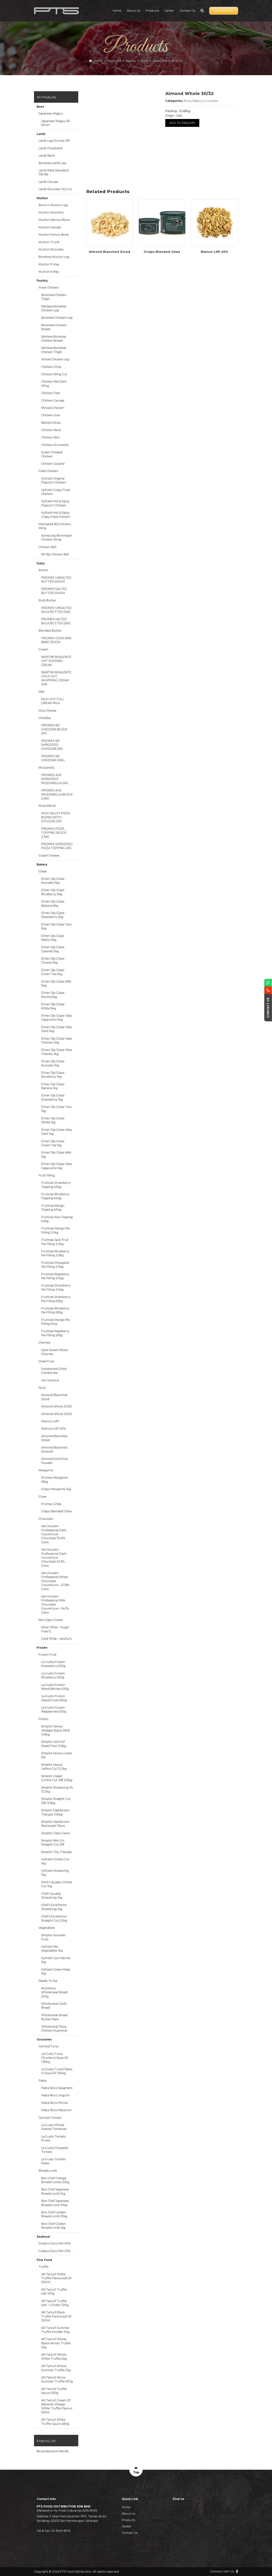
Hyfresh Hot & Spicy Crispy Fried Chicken (55, 514)
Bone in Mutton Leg (53, 205)
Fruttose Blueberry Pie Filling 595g (55, 1310)
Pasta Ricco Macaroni (56, 2110)
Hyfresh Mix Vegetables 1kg (52, 1948)
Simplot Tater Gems (55, 1833)
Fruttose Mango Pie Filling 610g (55, 1321)
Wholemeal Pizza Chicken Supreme (54, 2028)
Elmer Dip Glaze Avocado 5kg (52, 880)
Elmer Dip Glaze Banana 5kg (52, 903)
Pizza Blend (47, 805)
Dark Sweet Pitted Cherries (54, 1352)
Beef (40, 106)
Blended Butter (50, 630)
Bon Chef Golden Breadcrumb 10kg (54, 2214)
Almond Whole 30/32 (56, 1414)
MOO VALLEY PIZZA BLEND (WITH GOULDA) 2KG (55, 817)
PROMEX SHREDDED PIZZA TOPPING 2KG (57, 846)
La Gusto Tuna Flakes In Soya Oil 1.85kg (56, 2071)
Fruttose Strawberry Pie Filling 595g (56, 1299)
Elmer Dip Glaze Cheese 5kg (52, 960)
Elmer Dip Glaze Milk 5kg (56, 983)
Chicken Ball (47, 547)
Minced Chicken (52, 408)
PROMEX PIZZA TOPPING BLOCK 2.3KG (53, 832)
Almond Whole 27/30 (56, 1406)
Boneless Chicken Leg (57, 317)
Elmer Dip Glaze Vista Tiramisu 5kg (56, 1040)
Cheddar (44, 718)
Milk (41, 692)
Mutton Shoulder (51, 249)
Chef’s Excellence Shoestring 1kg (54, 1907)
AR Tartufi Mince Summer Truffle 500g (57, 2379)
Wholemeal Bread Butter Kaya (54, 2017)
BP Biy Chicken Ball (55, 554)
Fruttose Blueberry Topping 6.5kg (55, 1196)
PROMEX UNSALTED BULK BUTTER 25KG (56, 610)
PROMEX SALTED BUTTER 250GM (54, 591)
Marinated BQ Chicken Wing (54, 526)
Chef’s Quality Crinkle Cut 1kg (56, 1884)
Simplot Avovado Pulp (53, 1937)
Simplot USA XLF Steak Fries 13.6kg (53, 1743)
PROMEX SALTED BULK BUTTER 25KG (56, 621)
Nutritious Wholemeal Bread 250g (54, 1992)
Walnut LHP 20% (53, 1428)
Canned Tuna (48, 2046)
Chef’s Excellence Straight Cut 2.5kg (54, 1918)
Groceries (211, 101)
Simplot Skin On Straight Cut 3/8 (52, 1842)
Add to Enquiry (182, 123)
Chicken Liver (50, 415)
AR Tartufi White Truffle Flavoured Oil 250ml (56, 2278)
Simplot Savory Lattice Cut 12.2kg (54, 1766)
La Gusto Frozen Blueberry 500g (53, 1675)
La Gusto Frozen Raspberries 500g (53, 1709)
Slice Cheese (47, 710)
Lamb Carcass (48, 182)
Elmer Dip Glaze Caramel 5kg (52, 949)
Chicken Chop (51, 367)
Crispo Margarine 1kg (56, 1489)
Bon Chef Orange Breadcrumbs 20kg (55, 2180)
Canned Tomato (50, 2117)
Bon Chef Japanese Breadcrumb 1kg (55, 2191)
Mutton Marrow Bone (54, 220)
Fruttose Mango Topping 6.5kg (52, 1207)
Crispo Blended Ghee (56, 1511)
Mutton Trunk (48, 242)
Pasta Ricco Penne (54, 2103)
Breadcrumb (47, 2170)
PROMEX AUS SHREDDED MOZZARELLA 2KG (54, 779)
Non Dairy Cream (50, 1620)
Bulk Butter (47, 600)
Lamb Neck (46, 155)
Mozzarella (46, 767)
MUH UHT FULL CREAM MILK (52, 701)
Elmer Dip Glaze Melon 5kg (52, 938)
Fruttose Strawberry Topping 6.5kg (56, 1184)
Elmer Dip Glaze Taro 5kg (56, 926)
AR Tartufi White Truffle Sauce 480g (55, 2421)
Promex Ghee (51, 1504)
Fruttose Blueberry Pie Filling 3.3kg (55, 1253)
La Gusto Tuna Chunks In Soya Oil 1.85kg (54, 2058)
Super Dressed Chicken (51, 454)
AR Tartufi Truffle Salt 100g (54, 2291)
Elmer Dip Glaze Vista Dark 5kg (56, 1029)
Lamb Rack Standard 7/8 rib (53, 172)
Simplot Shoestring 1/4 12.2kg (57, 1789)
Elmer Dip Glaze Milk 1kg (56, 1154)
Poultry (42, 280)
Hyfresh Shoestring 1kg (55, 1872)
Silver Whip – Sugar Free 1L (55, 1629)
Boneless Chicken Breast (53, 327)
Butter (43, 570)
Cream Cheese (48, 855)
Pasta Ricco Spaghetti (56, 2088)
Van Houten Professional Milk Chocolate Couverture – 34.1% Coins (55, 1604)
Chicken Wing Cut (54, 374)
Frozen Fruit (47, 1654)
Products (152, 10)
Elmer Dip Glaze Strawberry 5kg (52, 915)
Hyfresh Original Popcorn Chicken (53, 480)
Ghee (42, 1496)
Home (117, 10)
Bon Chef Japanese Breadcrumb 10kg (55, 2203)
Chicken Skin (50, 437)
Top (136, 2472)
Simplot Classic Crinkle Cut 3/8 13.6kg (56, 1778)
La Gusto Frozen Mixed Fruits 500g (54, 1698)
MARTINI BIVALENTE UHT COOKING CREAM (56, 661)
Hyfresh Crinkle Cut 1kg (55, 1861)
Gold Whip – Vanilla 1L (56, 1638)
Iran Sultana (50, 1380)
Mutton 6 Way (48, 271)
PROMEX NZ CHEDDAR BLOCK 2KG (54, 729)
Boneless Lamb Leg (52, 163)
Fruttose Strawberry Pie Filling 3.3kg (56, 1287)
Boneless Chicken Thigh (53, 297)
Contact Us (187, 10)
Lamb (41, 134)
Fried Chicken (48, 471)
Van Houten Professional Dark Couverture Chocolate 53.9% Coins (53, 1557)
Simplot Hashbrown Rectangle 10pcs (55, 1823)
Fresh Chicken (48, 287)
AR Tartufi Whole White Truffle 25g (54, 2356)
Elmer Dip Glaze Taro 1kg (56, 1109)
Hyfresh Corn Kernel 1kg (56, 1960)
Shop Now (223, 10)
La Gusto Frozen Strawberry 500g (53, 1664)
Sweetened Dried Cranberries (53, 1371)
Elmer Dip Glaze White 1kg (52, 1120)
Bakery (197, 101)
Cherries (44, 1342)
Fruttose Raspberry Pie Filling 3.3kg (55, 1276)
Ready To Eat (47, 1981)
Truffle (43, 2266)
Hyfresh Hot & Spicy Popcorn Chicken (55, 503)
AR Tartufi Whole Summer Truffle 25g (56, 2368)
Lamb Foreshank (50, 148)
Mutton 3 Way (48, 264)
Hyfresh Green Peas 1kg (55, 1971)
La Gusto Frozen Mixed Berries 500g (55, 1686)
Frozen (42, 1647)
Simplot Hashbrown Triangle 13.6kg (55, 1812)
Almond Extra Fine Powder (54, 1461)
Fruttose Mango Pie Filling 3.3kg (55, 1230)
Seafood (43, 2236)
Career (169, 10)
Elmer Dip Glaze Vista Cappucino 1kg (56, 1166)
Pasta (42, 2080)
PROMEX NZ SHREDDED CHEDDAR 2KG (52, 745)
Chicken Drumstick (55, 445)
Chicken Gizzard (52, 463)
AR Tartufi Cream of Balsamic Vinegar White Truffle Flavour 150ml (57, 2406)
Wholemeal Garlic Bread (54, 2005)
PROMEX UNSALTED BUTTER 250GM (56, 579)
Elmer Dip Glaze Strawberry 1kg (52, 1097)
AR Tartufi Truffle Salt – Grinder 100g (54, 2303)
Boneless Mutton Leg (53, 257)
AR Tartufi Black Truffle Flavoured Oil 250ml (56, 2316)
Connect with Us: (222, 2571)
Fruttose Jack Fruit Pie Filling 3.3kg (55, 1242)
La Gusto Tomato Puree (53, 2138)
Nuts (187, 101)
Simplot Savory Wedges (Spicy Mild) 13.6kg (55, 1730)
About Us (133, 10)
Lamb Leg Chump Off (54, 140)
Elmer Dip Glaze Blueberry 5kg (52, 892)
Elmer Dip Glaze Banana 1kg (52, 1086)
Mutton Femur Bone (53, 234)
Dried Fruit (46, 1361)
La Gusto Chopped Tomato (54, 2150)
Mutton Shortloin (51, 212)
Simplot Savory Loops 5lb (56, 1755)
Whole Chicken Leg (55, 359)
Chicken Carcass (52, 400)
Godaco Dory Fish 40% (54, 2243)
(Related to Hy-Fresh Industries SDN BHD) (67, 2510)
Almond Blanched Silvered (54, 1449)
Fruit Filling (46, 1175)
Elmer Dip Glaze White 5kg (52, 1006)
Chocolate (45, 1519)
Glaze (42, 871)
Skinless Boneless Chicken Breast (53, 338)
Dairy (41, 563)
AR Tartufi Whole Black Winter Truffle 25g (56, 2343)
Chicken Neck (51, 430)
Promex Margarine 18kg (54, 1479)
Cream (43, 649)
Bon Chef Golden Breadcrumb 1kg (53, 2225)
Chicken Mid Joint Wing (53, 383)
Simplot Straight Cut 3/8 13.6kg (56, 1800)
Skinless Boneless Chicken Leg (53, 308)
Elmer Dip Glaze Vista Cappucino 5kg (56, 1017)
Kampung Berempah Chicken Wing (56, 537)
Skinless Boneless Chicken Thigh (53, 350)
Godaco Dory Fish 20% (54, 2251)
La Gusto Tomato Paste (53, 2161)
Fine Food (44, 2260)
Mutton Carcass (49, 227)
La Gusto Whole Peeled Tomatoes (53, 2127)
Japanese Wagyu (50, 113)
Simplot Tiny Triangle (56, 1852)
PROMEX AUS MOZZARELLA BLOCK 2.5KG (57, 794)
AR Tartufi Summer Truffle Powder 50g (55, 2330)
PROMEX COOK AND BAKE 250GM (56, 640)
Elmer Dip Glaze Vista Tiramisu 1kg (56, 1051)
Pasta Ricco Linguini (55, 2095)
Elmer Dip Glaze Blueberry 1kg (52, 1074)
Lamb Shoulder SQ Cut (55, 189)
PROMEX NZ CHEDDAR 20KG (53, 758)
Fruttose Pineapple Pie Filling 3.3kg (55, 1264)
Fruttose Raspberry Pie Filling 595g (55, 1333)
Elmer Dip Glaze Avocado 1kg (52, 1063)
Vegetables (46, 1928)
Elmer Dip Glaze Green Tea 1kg (52, 1143)
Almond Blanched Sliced (54, 1438)
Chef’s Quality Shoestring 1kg (51, 1895)
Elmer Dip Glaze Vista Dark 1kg (56, 1131)
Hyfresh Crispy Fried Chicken (55, 492)
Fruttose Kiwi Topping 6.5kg (57, 1219)
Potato (43, 1719)
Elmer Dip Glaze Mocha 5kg (52, 994)
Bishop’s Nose (51, 422)
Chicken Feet (50, 393)
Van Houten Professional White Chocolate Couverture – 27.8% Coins (55, 1581)
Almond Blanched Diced (54, 1397)
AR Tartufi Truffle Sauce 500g (54, 2391)
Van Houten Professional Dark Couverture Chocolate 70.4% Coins (53, 1534)
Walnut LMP (50, 1421)
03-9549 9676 (60, 2531)
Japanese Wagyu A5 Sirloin (55, 123)
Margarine (45, 1470)
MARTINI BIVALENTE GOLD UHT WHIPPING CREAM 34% (56, 678)
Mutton (42, 198)
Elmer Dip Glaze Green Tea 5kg (52, 972)
